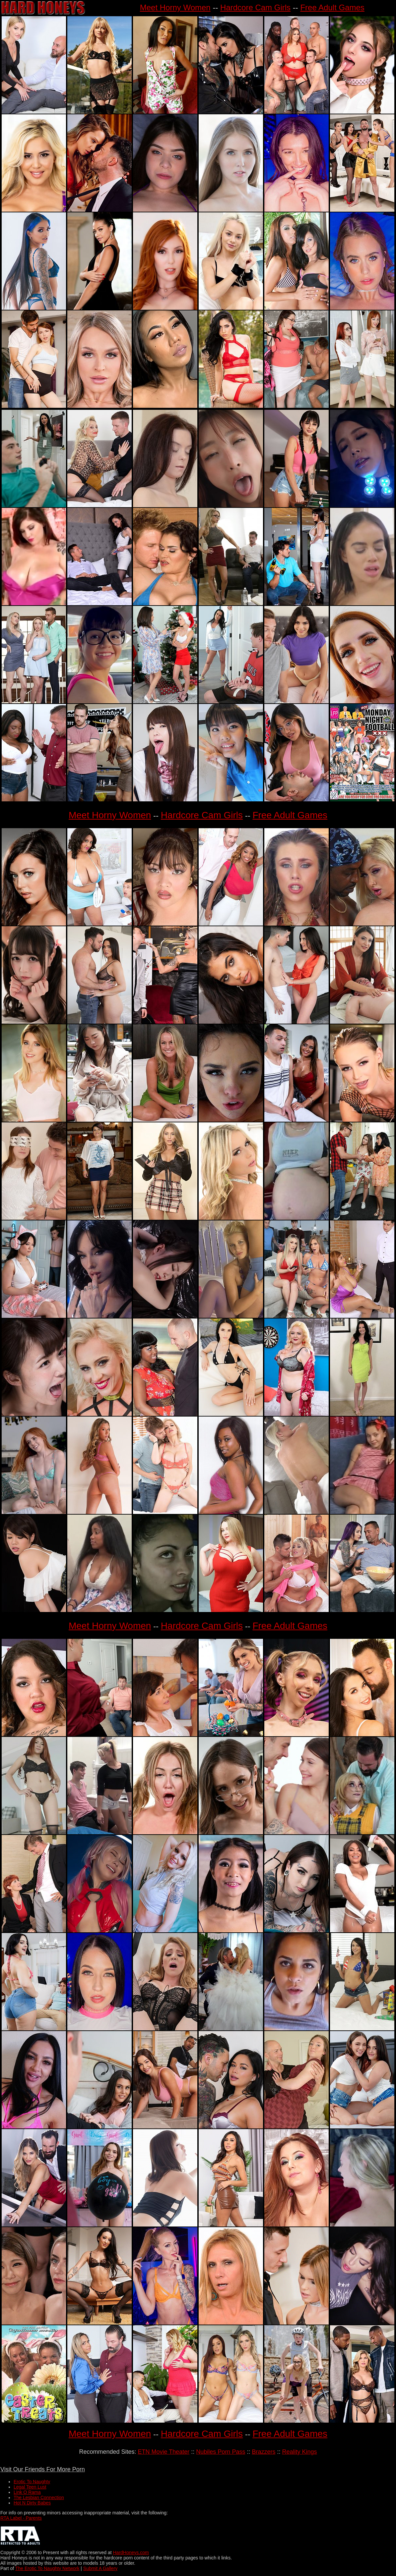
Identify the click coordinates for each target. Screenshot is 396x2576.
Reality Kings (299, 2451)
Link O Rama (27, 2492)
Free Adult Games (332, 7)
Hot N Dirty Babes (32, 2502)
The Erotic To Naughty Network (47, 2568)
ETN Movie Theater (164, 2451)
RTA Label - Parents (21, 2518)
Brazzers (263, 2451)
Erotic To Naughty (32, 2481)
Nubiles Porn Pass (220, 2451)
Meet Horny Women (175, 7)
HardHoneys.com (131, 2552)
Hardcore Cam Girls (255, 7)
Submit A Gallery (100, 2568)
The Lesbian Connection (39, 2497)
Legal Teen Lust (30, 2487)
